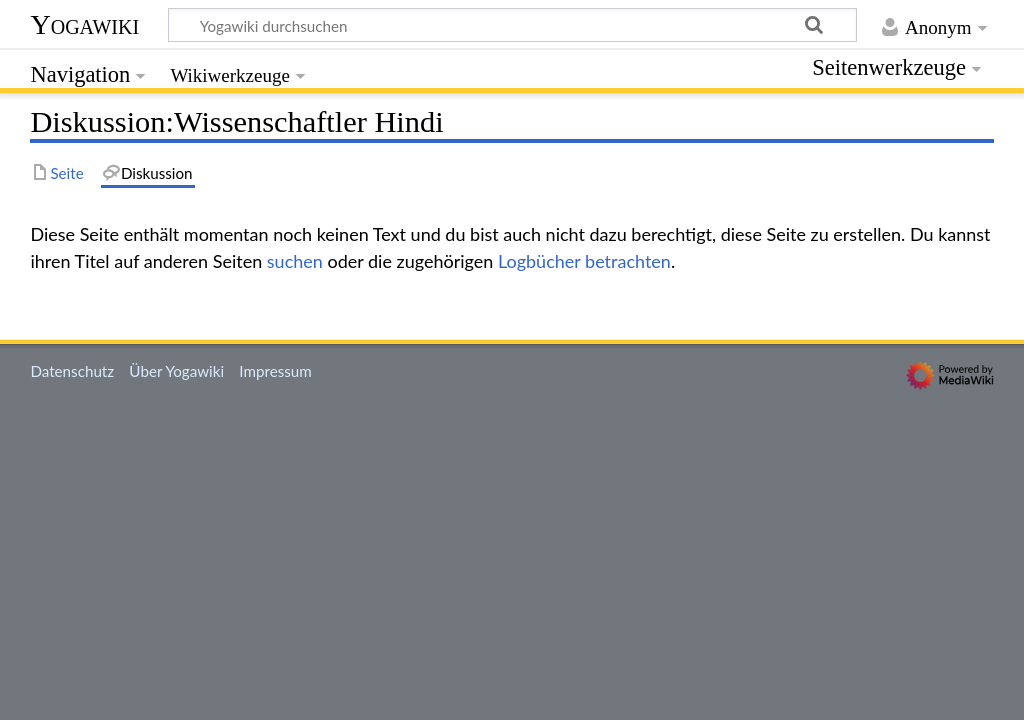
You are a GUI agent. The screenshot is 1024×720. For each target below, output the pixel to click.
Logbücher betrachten (584, 261)
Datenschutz (72, 371)
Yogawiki (84, 24)
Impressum (275, 371)
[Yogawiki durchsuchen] (512, 25)
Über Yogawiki (176, 371)
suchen (295, 261)
